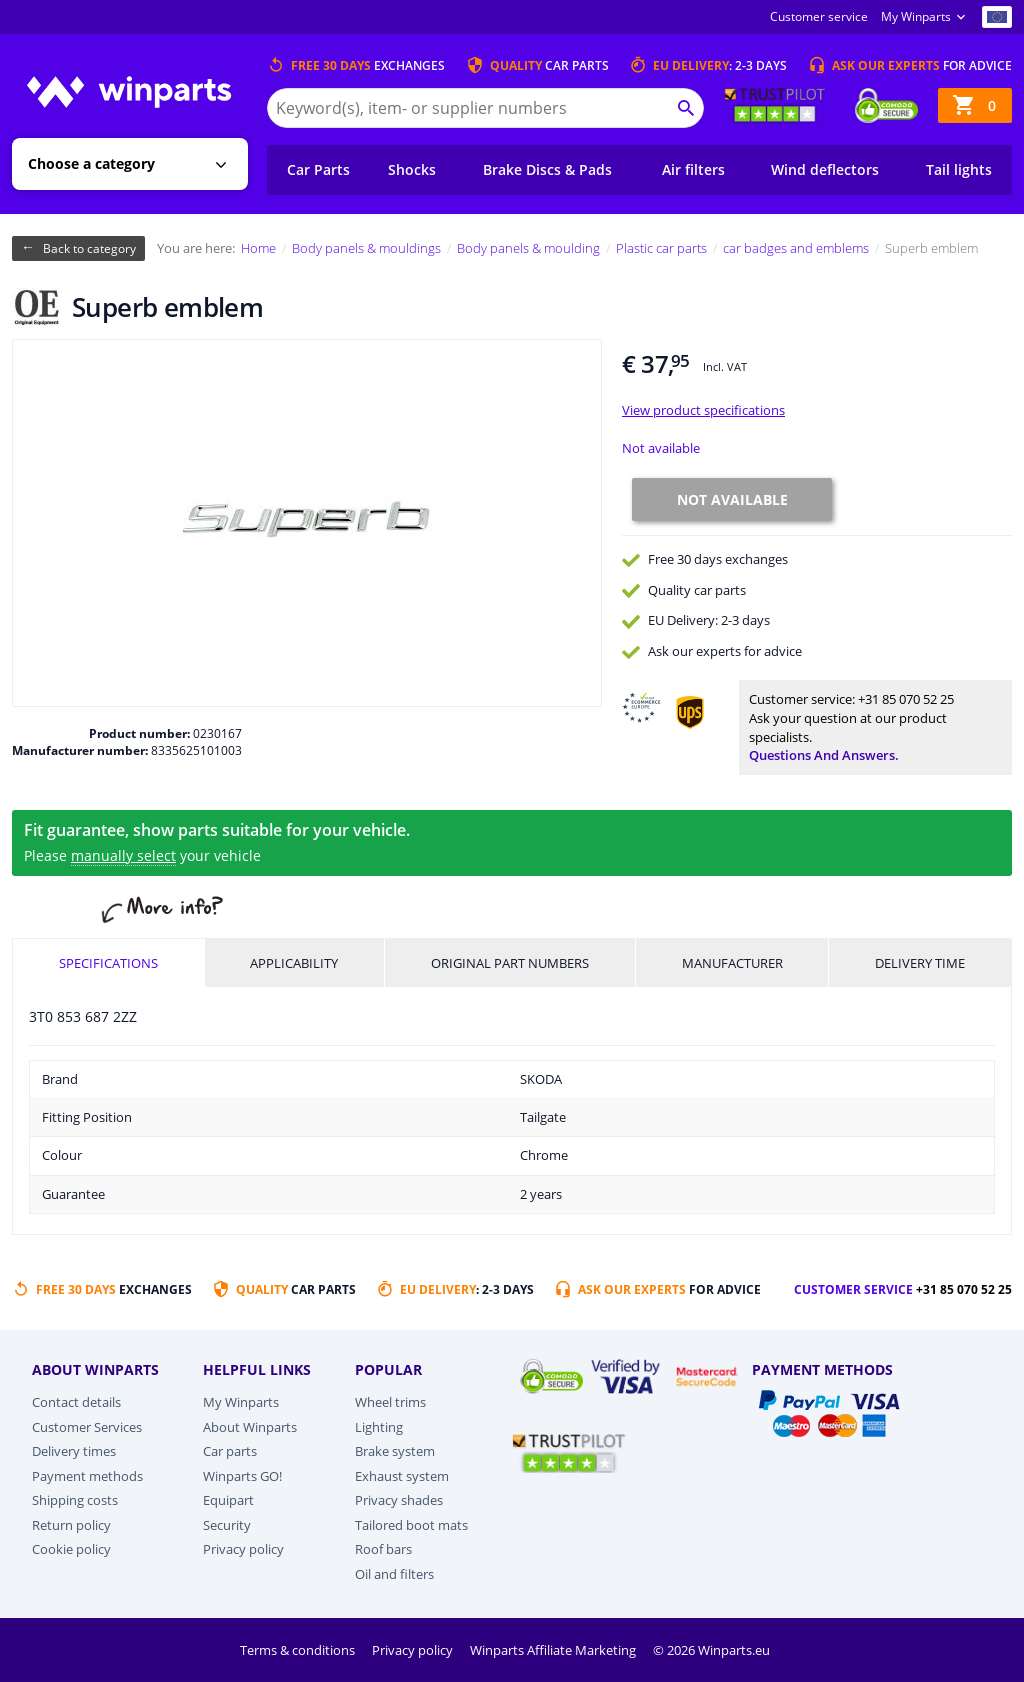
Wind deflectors (825, 169)
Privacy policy (243, 1549)
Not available (661, 448)
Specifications (108, 963)
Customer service (819, 16)
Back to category (89, 248)
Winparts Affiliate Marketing (554, 1650)
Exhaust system (402, 1476)
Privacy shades (399, 1500)
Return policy (71, 1525)
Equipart (228, 1500)
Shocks (412, 169)
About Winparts (250, 1427)
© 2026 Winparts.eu (711, 1650)
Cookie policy (71, 1549)
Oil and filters (394, 1574)
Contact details (76, 1402)
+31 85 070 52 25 (906, 699)
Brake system (395, 1451)
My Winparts (916, 16)
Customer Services (87, 1427)
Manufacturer (732, 963)
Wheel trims (390, 1402)
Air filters (693, 169)
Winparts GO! (242, 1476)
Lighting (379, 1427)
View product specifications (703, 410)
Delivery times (74, 1451)
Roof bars (383, 1549)
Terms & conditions (299, 1650)
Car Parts (318, 169)
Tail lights (959, 169)
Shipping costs (75, 1500)
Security (227, 1525)
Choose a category (91, 163)
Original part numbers (510, 963)
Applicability (294, 963)
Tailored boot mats (411, 1525)
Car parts (230, 1451)
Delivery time (920, 963)
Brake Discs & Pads (547, 169)
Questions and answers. (824, 755)
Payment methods (87, 1476)
